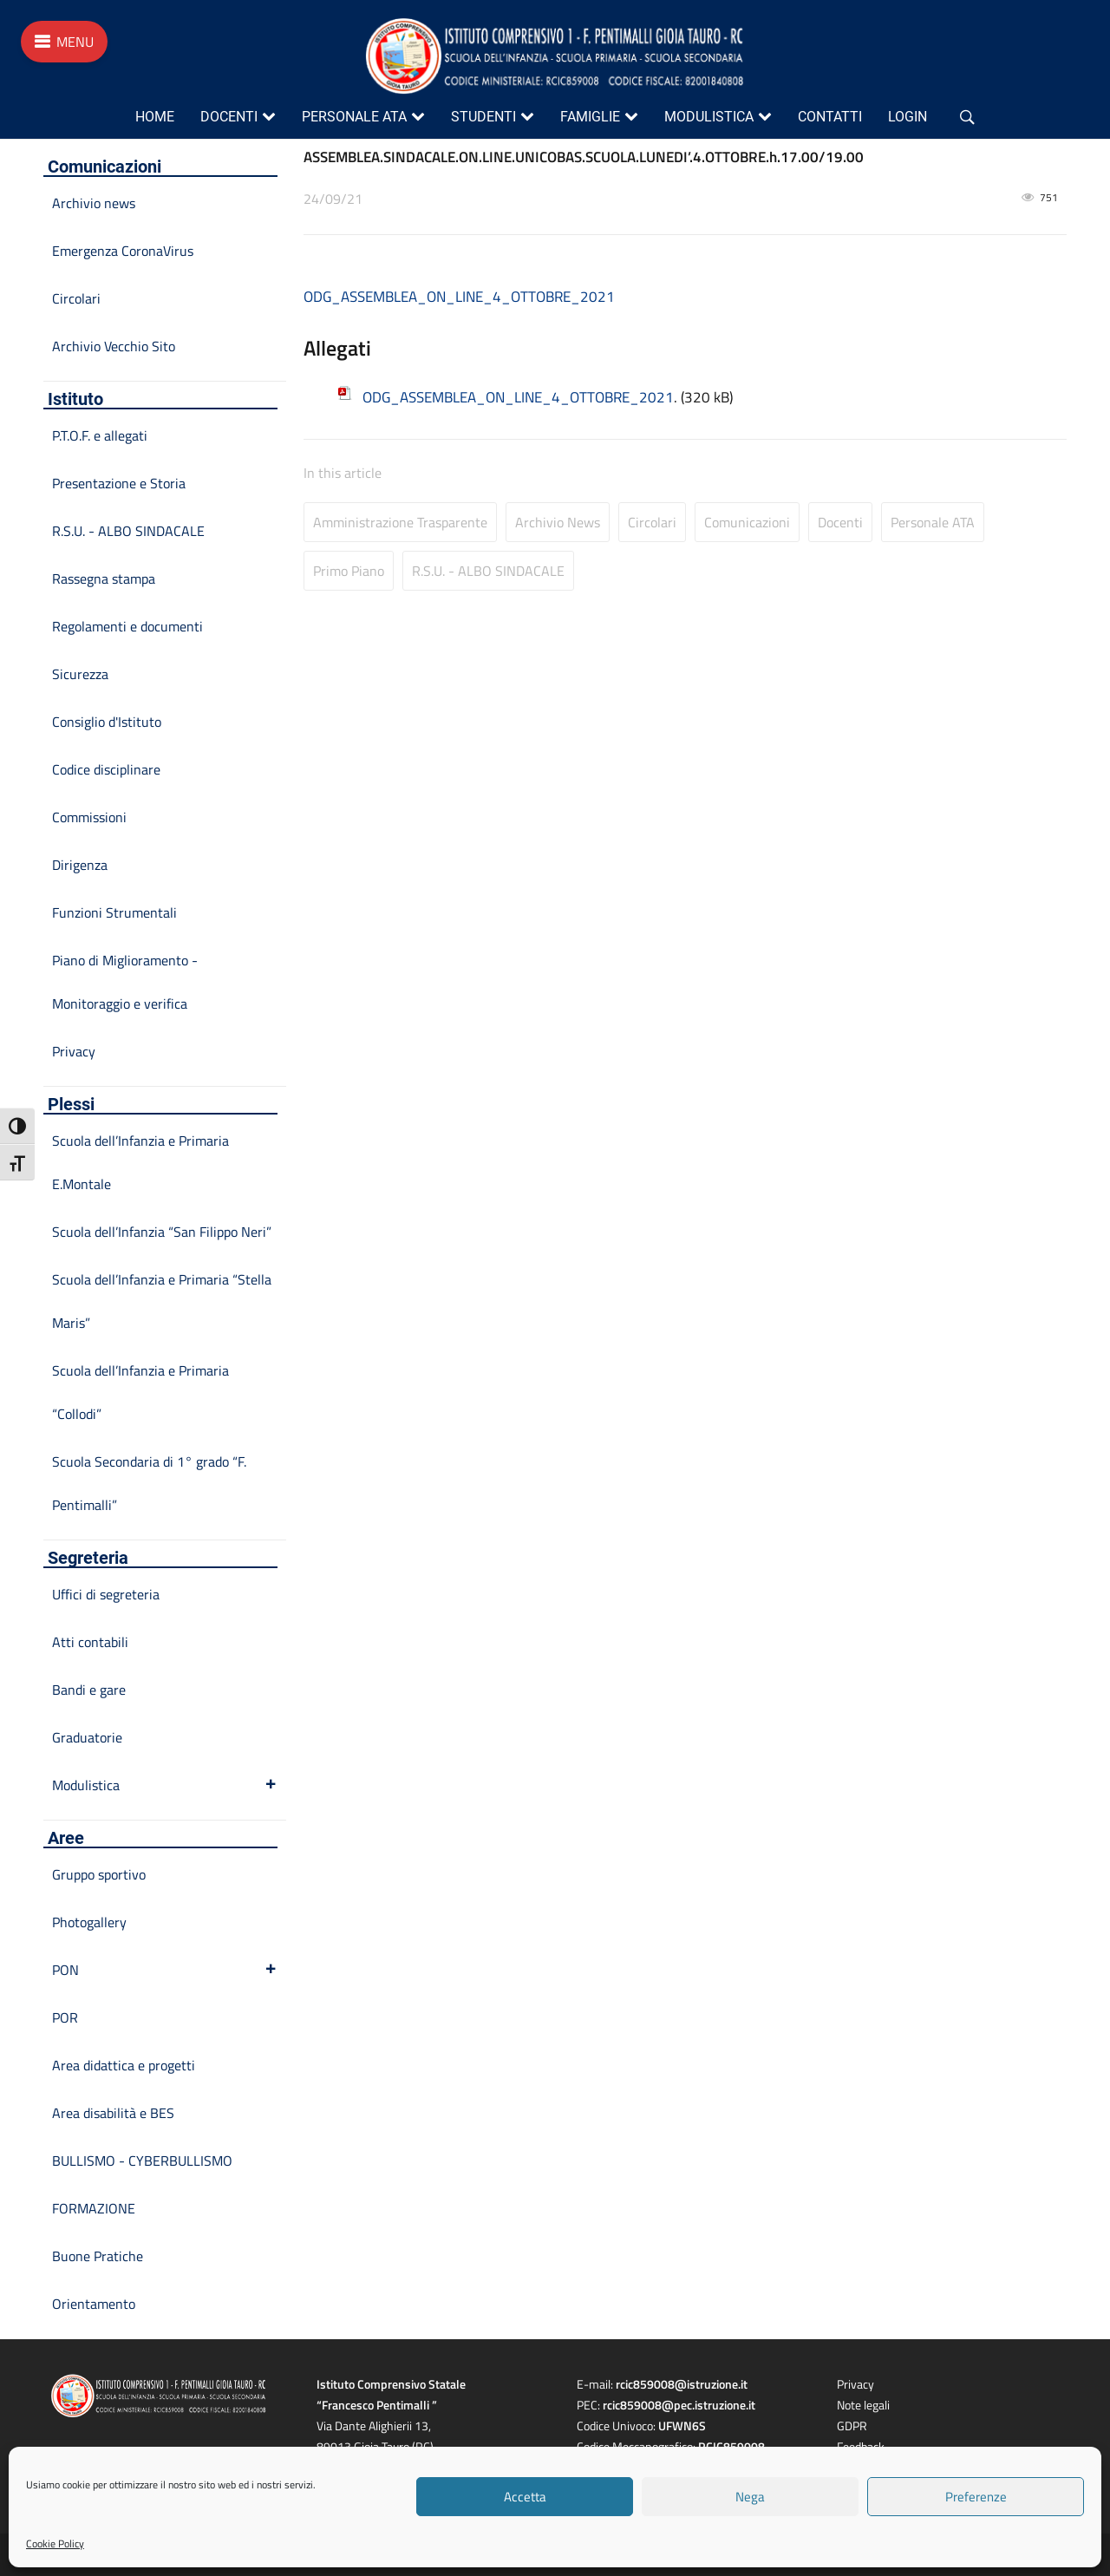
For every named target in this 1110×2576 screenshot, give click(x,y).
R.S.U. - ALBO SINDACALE (488, 570)
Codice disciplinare (106, 769)
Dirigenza (80, 864)
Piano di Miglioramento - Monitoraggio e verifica (125, 982)
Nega (750, 2497)
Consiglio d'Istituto (106, 721)
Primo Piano (348, 570)
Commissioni (89, 817)
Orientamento (93, 2303)
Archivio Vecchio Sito (113, 346)
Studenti (483, 116)
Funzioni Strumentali (114, 912)
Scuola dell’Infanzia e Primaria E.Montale (140, 1162)
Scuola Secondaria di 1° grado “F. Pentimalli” (149, 1483)
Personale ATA (354, 116)
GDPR (852, 2425)
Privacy (73, 1051)
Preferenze (976, 2497)
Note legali (863, 2405)
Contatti (830, 116)
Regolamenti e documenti (127, 626)
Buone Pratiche (97, 2256)
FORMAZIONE (93, 2208)
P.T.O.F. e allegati (99, 435)
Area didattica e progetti (123, 2065)
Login (907, 116)
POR (65, 2017)
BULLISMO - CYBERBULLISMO (142, 2160)
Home (154, 116)
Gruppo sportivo (99, 1874)
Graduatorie (87, 1737)
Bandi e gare (89, 1689)
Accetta (525, 2497)
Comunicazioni (747, 522)
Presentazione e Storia (119, 483)
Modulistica (709, 116)
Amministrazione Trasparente (400, 522)
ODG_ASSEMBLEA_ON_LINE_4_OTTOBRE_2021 (459, 296)
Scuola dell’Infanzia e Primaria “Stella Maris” (161, 1301)
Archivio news (557, 522)
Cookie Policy (55, 2543)
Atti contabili (90, 1641)
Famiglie (590, 116)
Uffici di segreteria (106, 1594)
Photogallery (89, 1922)
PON (165, 1969)
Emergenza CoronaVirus (122, 250)
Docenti (229, 116)
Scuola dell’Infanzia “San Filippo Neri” (161, 1231)
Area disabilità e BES (113, 2112)
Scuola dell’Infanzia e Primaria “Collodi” (140, 1392)
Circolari (652, 522)
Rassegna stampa (103, 578)
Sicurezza (80, 674)
